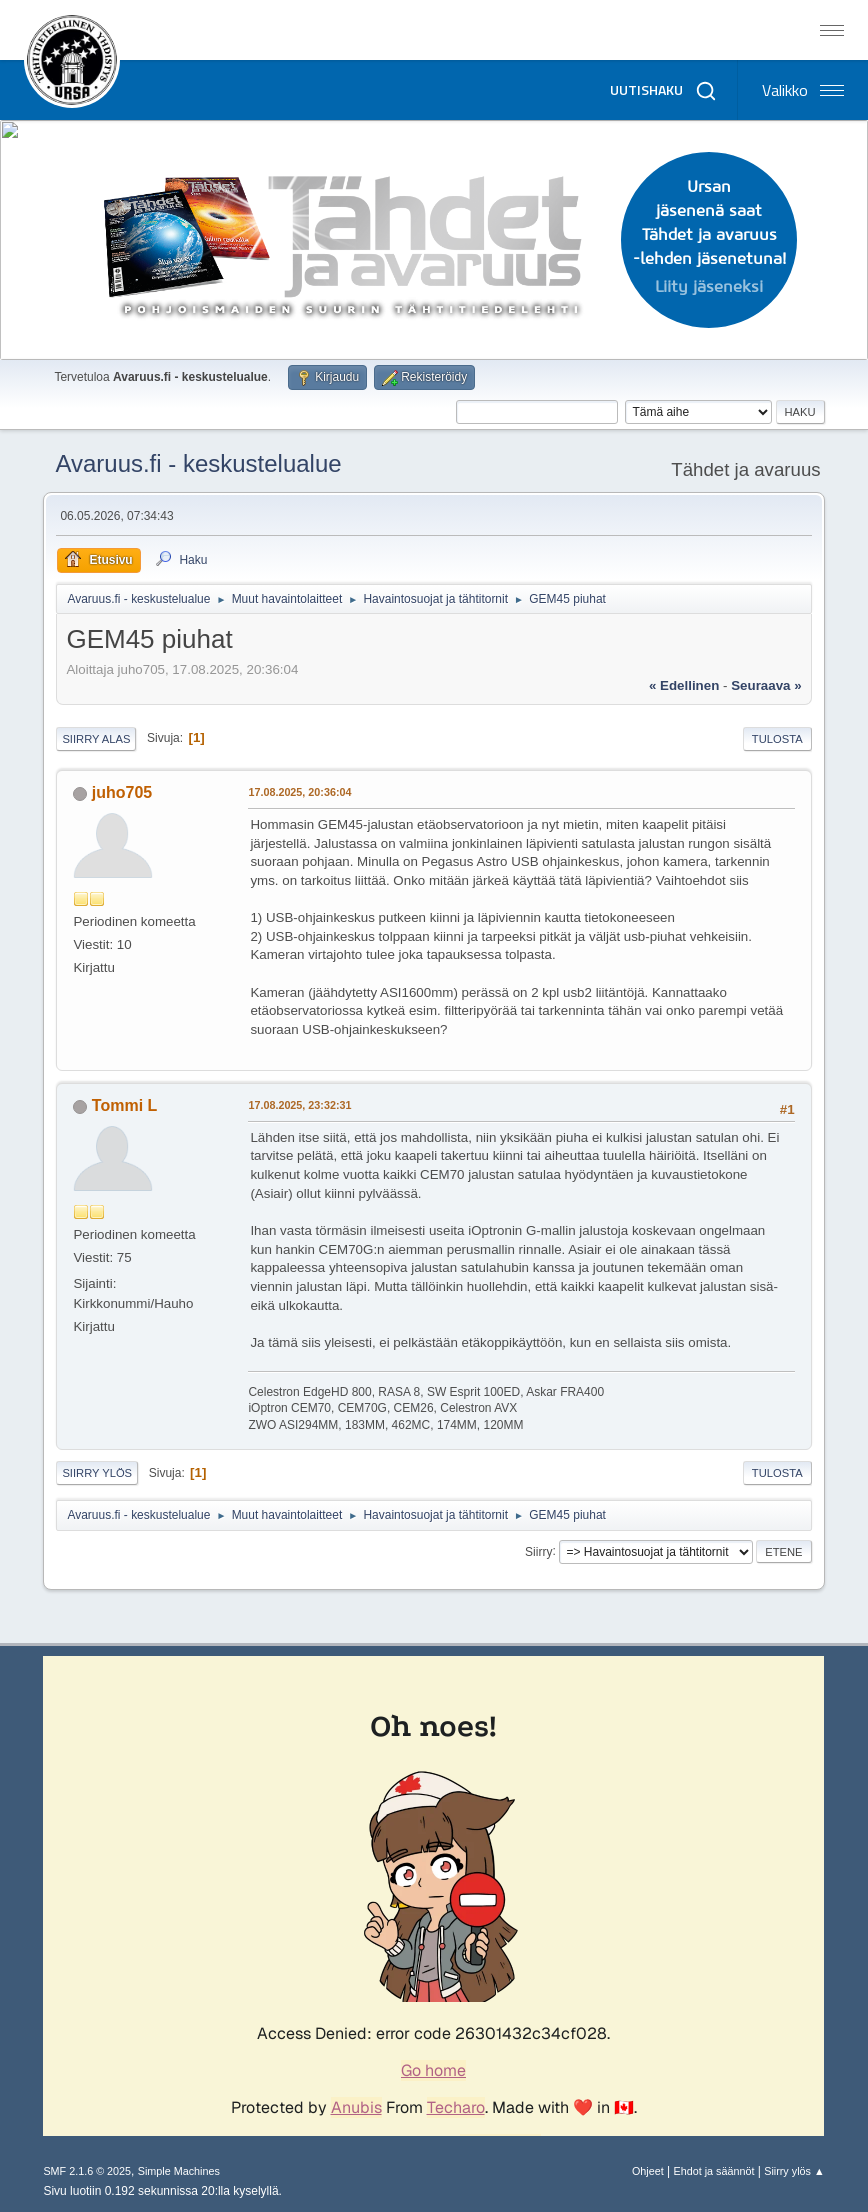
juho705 (122, 792)
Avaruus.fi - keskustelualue (198, 463)
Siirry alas (96, 739)
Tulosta (777, 739)
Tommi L (124, 1105)
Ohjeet (648, 2171)
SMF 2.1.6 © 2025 (87, 2171)
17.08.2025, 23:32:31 (299, 1105)
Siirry (538, 1551)
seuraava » (766, 685)
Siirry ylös (97, 1473)
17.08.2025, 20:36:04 (299, 792)
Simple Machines (179, 2171)
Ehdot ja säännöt (713, 2171)
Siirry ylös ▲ (794, 2171)
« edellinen (684, 685)
